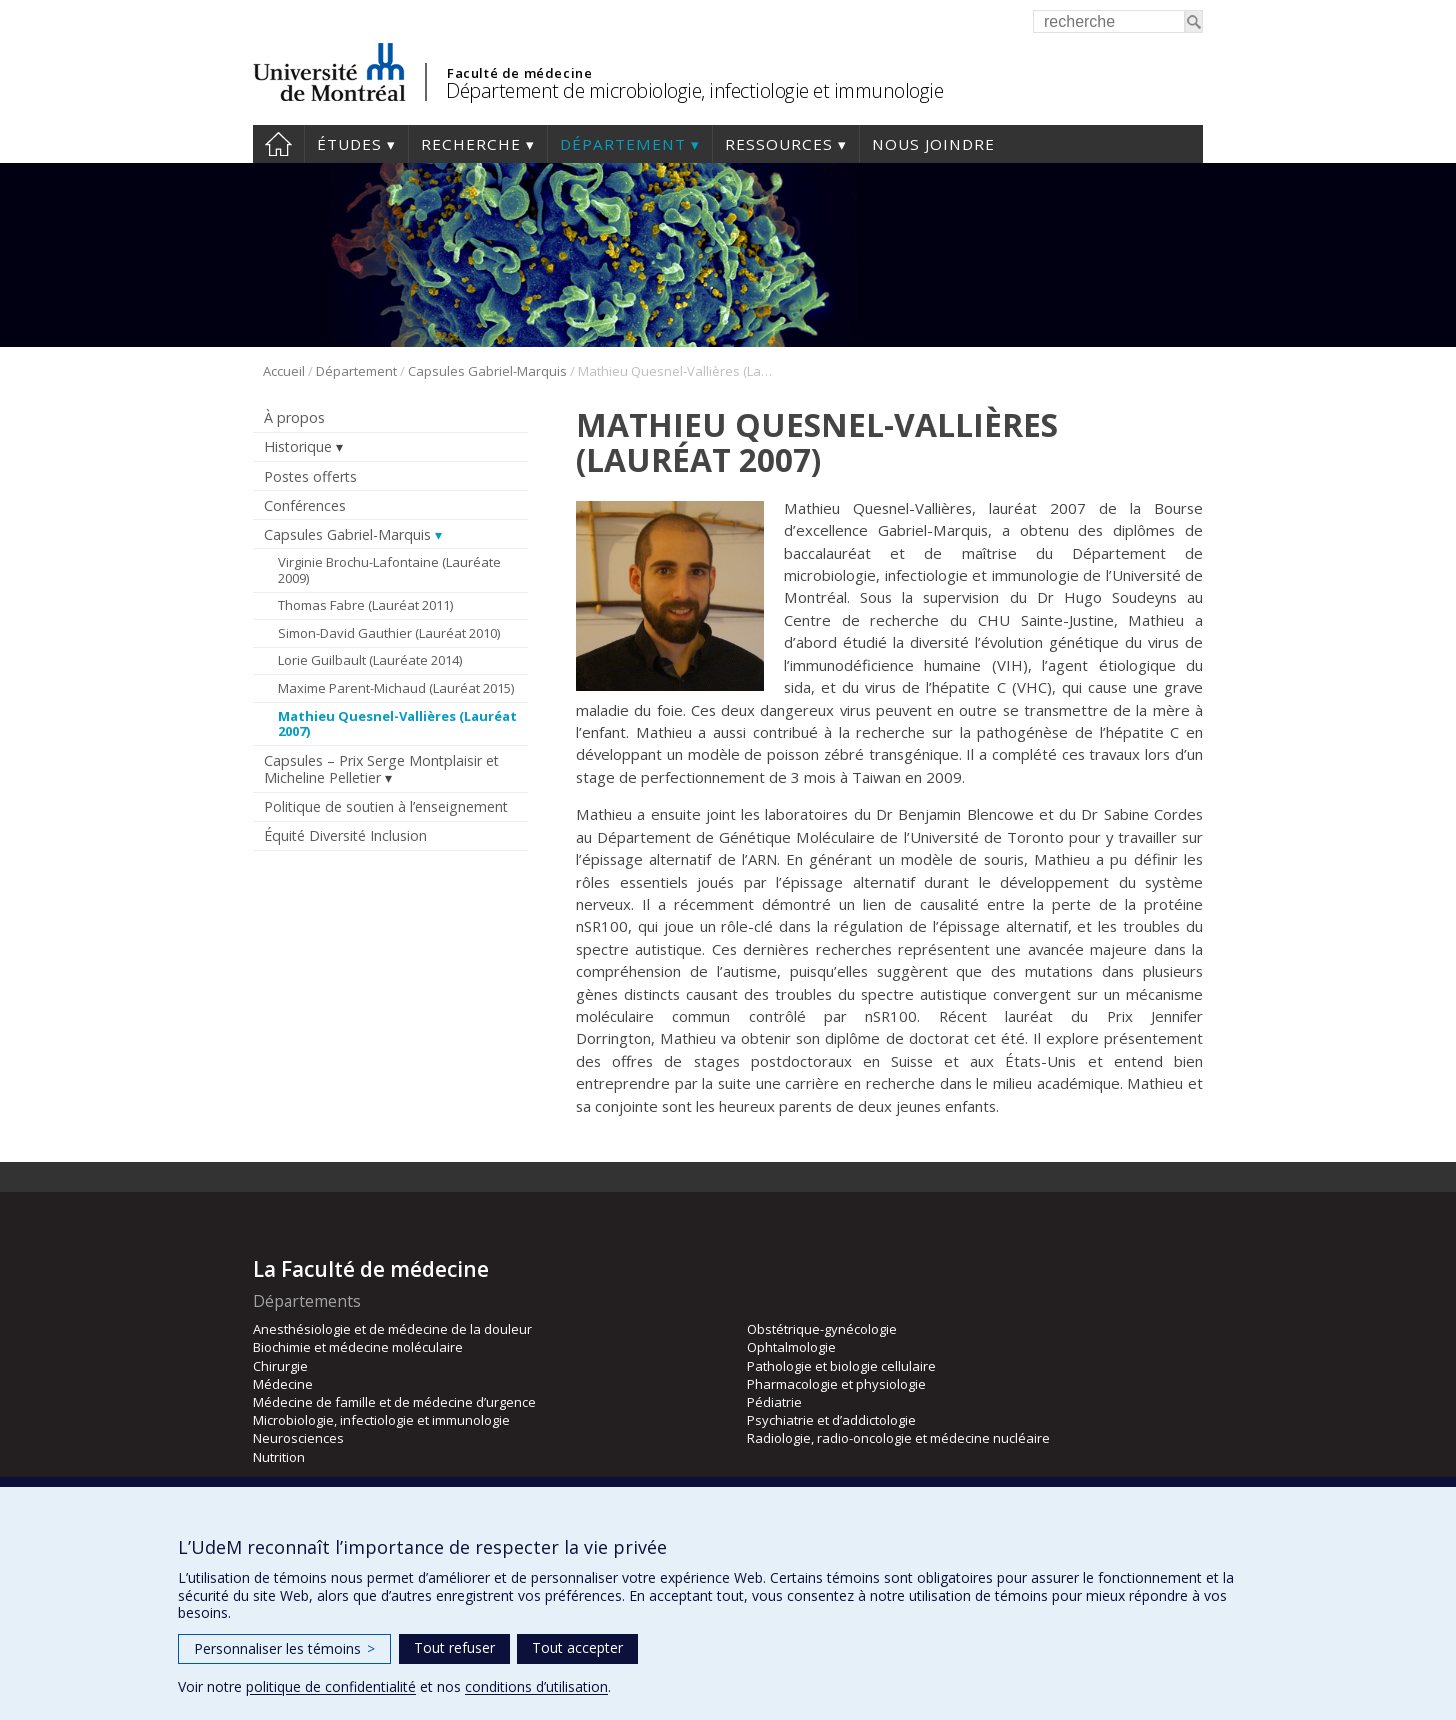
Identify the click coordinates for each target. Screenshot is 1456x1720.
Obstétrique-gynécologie (822, 1329)
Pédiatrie (774, 1402)
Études (349, 144)
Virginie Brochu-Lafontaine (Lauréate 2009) (389, 570)
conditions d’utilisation (536, 1686)
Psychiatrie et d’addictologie (831, 1420)
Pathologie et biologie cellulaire (841, 1366)
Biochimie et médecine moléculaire (358, 1347)
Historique (298, 446)
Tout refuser (454, 1647)
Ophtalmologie (791, 1347)
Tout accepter (577, 1647)
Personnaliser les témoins (284, 1648)
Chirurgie (280, 1366)
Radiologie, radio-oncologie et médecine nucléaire (898, 1438)
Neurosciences (298, 1438)
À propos (294, 417)
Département (623, 144)
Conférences (305, 505)
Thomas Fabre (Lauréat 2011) (365, 605)
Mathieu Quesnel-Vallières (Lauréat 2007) (397, 724)
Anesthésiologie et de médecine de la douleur (392, 1329)
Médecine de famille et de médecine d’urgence (394, 1402)
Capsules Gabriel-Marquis (487, 371)
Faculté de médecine (519, 73)
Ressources (779, 144)
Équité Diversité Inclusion (345, 835)
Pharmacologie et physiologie (836, 1384)
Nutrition (279, 1457)
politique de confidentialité (331, 1686)
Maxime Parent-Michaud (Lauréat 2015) (396, 688)
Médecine (283, 1384)
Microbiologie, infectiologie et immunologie (381, 1420)
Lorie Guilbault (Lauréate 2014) (370, 660)
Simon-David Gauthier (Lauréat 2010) (389, 633)
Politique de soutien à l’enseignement (386, 806)
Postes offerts (310, 476)
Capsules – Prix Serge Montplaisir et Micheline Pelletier (381, 769)
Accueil (278, 144)
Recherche (471, 144)
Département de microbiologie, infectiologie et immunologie (694, 90)
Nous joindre (933, 144)
